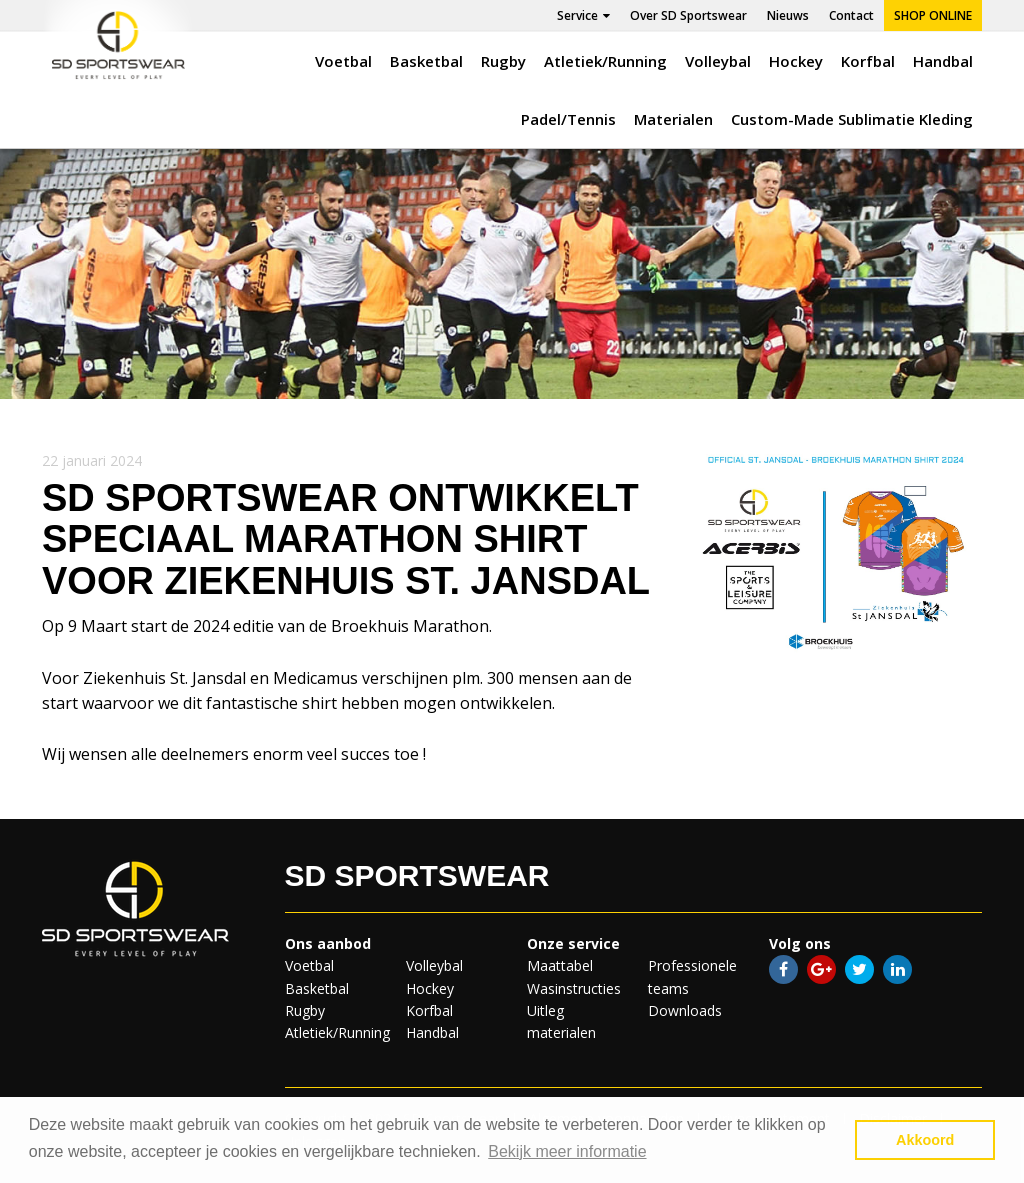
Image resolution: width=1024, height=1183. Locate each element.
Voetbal (343, 61)
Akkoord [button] (925, 1140)
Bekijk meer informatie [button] (567, 1151)
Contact (851, 15)
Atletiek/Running (605, 61)
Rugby (503, 61)
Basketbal (426, 61)
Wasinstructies (574, 988)
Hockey (796, 61)
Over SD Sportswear (688, 15)
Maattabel (560, 965)
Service (583, 15)
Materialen (673, 119)
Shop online (933, 15)
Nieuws (788, 15)
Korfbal (868, 61)
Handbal (943, 61)
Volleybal (718, 61)
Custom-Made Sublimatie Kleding (852, 119)
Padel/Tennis (568, 119)
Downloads (685, 1010)
